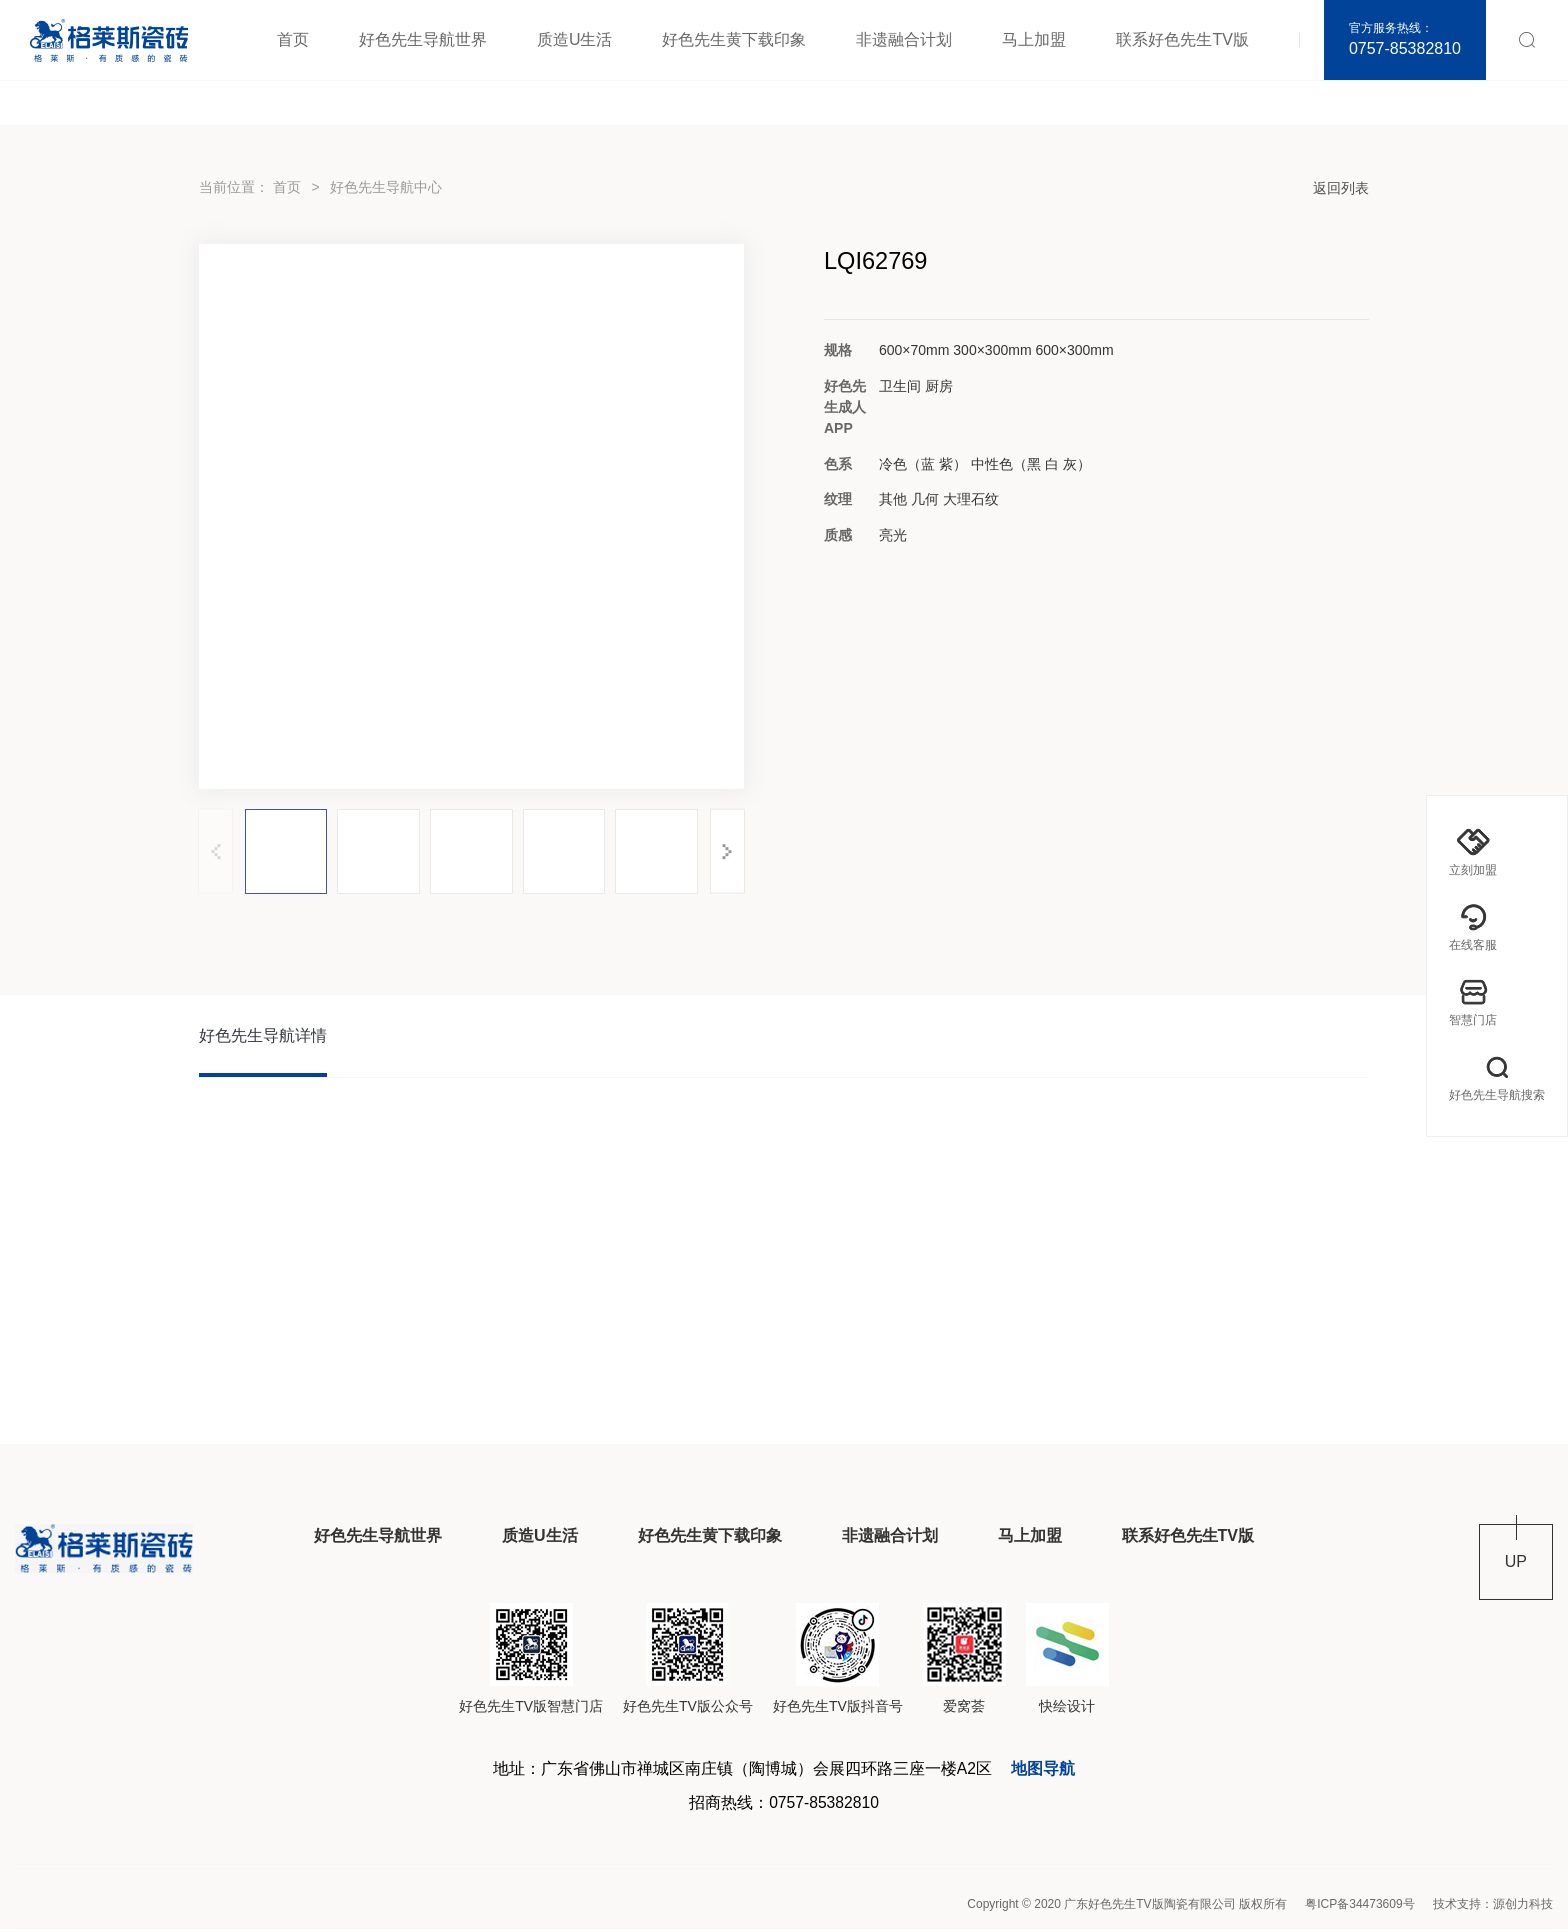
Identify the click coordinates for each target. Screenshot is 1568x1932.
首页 (293, 39)
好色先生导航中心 (386, 187)
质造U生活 (575, 39)
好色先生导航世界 (423, 39)
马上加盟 (1034, 39)
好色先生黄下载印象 (734, 39)
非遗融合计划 (904, 39)
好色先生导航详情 (263, 1036)
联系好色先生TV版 (1182, 39)
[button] (727, 851)
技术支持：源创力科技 (1493, 1907)
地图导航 (1044, 1770)
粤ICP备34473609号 (1359, 1907)
